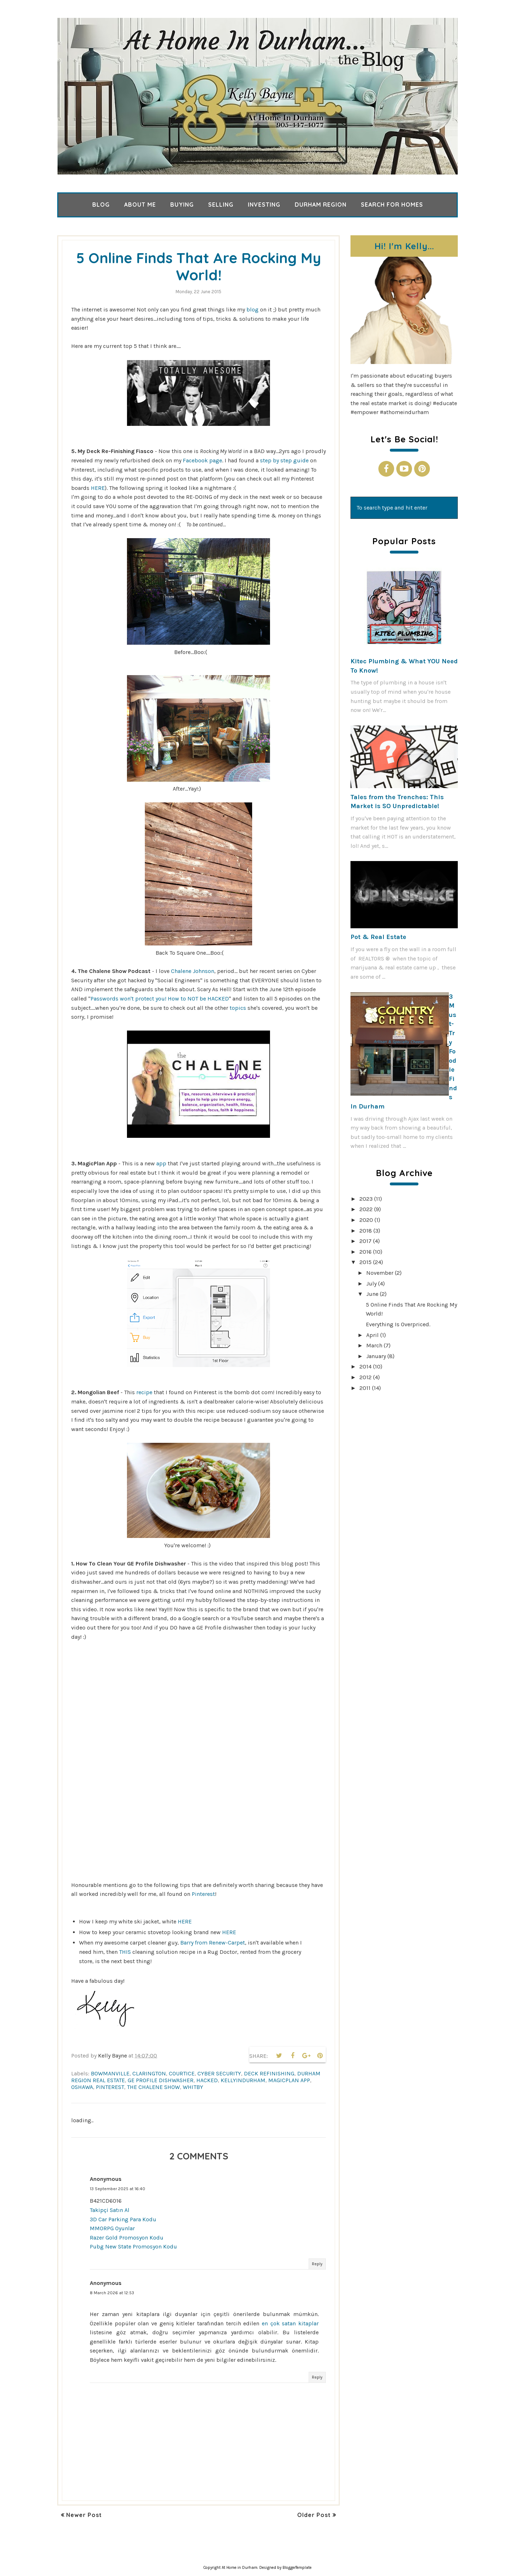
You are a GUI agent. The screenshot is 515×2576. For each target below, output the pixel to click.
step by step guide (284, 460)
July (371, 1283)
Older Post (314, 2514)
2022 (366, 1209)
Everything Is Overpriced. (398, 1324)
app (162, 1163)
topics (238, 1007)
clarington (149, 2073)
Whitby (193, 2087)
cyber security (219, 2073)
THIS (125, 1951)
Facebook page (202, 460)
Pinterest (203, 1894)
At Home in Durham (240, 2567)
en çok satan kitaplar (290, 2323)
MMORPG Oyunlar (112, 2228)
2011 (365, 1388)
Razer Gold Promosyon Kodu (126, 2237)
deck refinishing (269, 2073)
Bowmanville (110, 2073)
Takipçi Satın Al (109, 2210)
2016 (365, 1251)
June (372, 1294)
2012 (365, 1377)
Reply (317, 2263)
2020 (366, 1219)
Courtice (182, 2073)
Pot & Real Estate (378, 937)
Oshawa (82, 2087)
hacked (207, 2080)
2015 (365, 1262)
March (374, 1345)
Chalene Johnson (192, 971)
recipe (145, 1392)
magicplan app (289, 2080)
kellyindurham (243, 2080)
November (379, 1272)
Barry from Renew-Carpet (212, 1942)
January (376, 1356)
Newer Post (84, 2514)
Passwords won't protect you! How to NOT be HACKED (159, 998)
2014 (365, 1366)
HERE (98, 488)
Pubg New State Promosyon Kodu (133, 2246)
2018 (365, 1230)
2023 (366, 1198)
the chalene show (153, 2087)
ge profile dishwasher (160, 2080)
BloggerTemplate (297, 2567)
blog (253, 309)
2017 (365, 1241)
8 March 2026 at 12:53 (112, 2292)
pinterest (110, 2087)
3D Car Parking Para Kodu (123, 2219)
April (372, 1335)
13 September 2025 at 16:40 (117, 2188)
